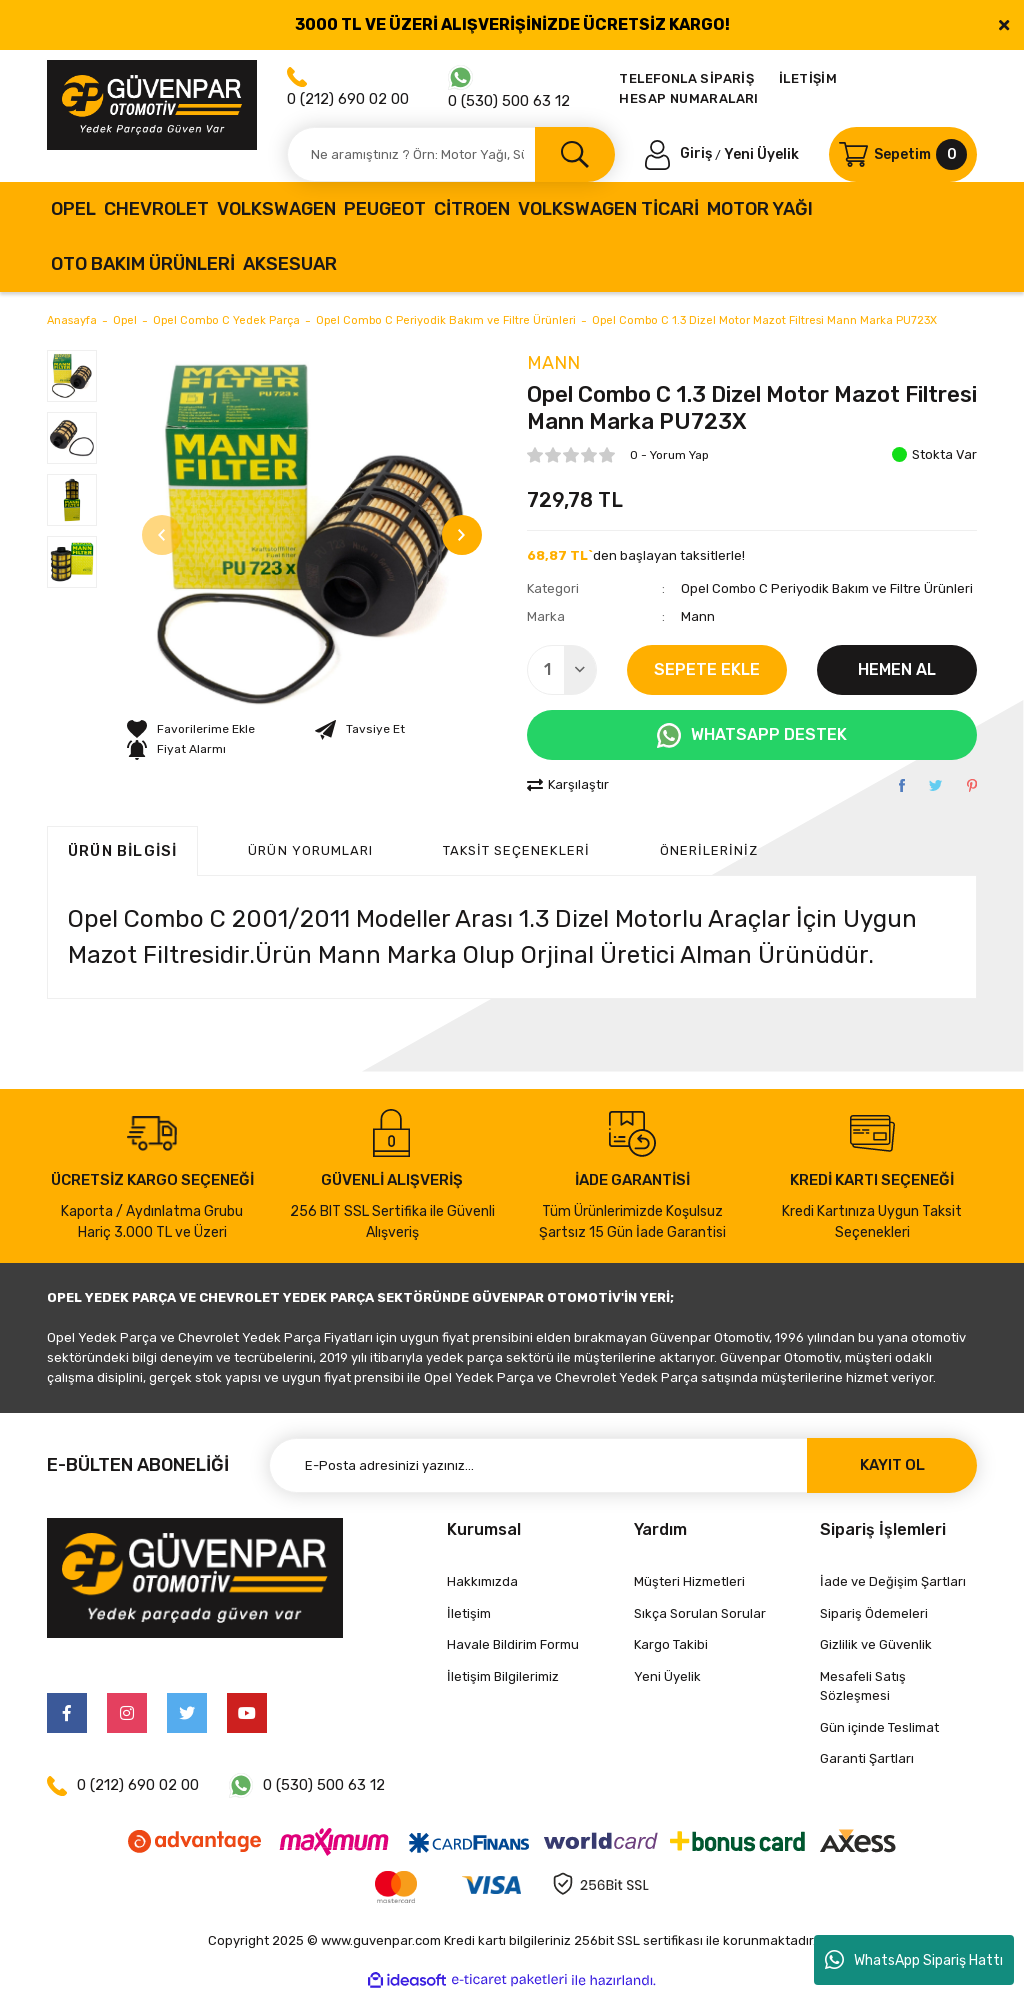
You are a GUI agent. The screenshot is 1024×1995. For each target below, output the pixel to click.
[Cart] (903, 154)
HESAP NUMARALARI (688, 98)
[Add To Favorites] (191, 729)
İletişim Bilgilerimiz (503, 1676)
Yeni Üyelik (761, 153)
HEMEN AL (897, 669)
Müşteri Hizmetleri (689, 1581)
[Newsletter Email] (623, 1465)
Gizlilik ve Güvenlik (876, 1644)
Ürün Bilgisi (122, 851)
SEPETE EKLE (707, 669)
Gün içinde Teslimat (879, 1727)
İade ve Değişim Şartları (893, 1581)
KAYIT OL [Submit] (892, 1465)
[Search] (451, 154)
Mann (553, 363)
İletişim (469, 1613)
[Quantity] (562, 670)
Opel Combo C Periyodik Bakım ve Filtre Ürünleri (827, 588)
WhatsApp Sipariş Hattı (914, 1960)
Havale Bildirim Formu (513, 1644)
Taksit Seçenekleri (516, 850)
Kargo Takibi (671, 1644)
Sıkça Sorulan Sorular (700, 1613)
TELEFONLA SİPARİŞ (686, 78)
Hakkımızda (482, 1581)
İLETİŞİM (808, 78)
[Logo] (152, 105)
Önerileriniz (709, 850)
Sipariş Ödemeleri (874, 1613)
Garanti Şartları (867, 1758)
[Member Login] (680, 153)
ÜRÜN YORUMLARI (310, 850)
